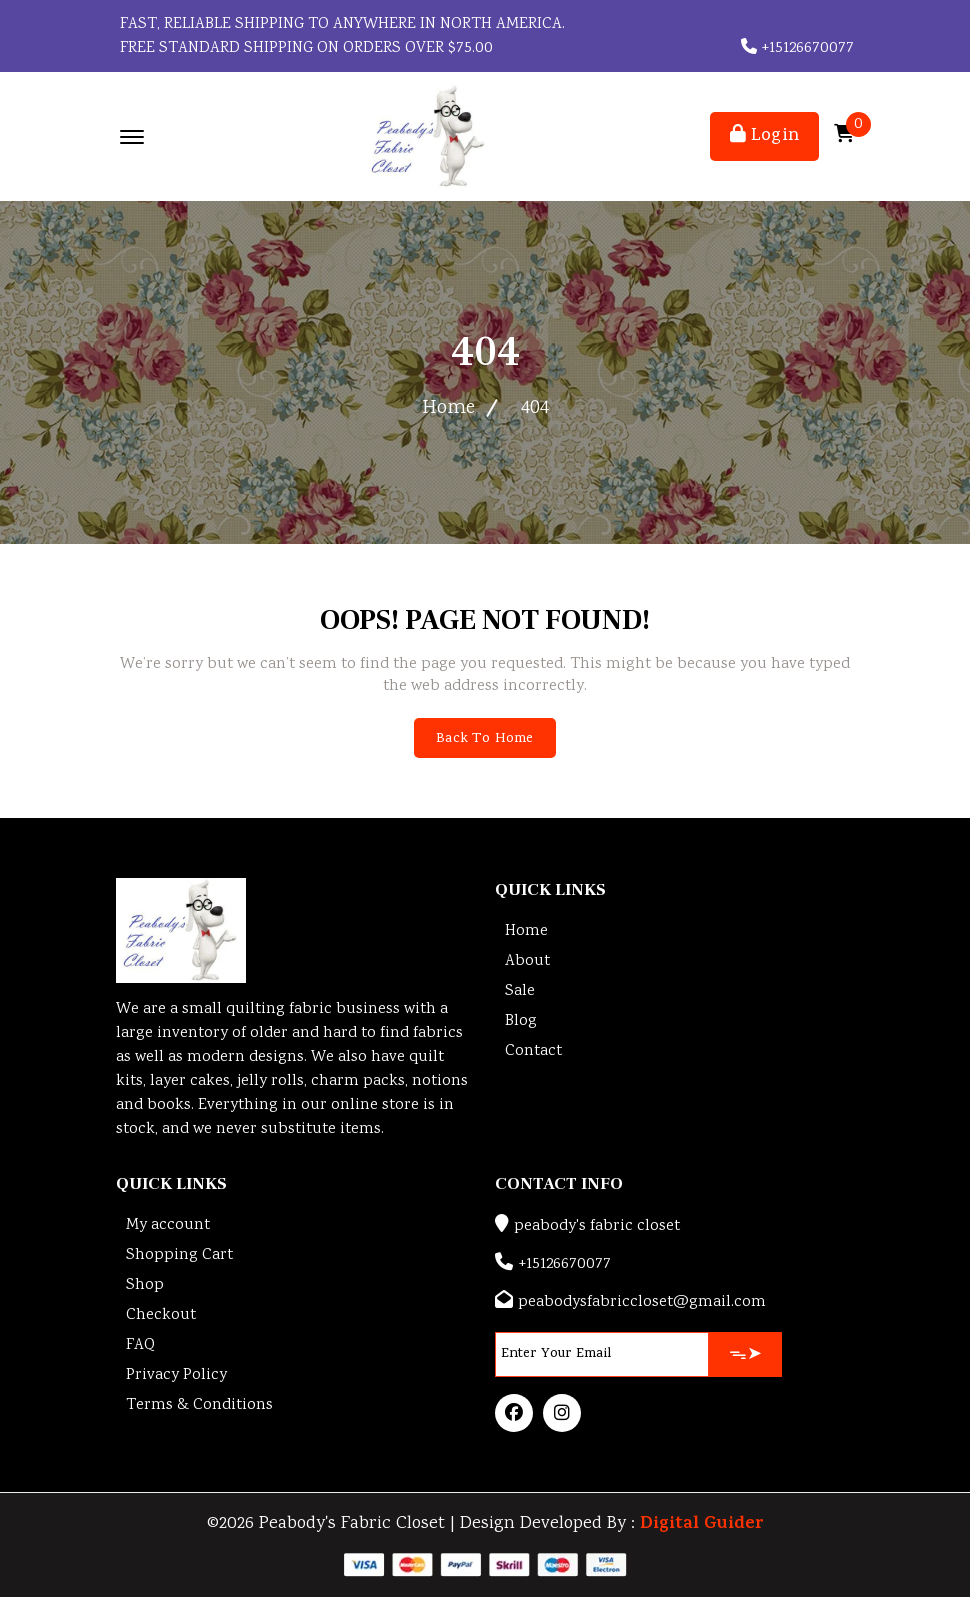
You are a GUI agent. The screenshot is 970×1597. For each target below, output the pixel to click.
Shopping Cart (179, 1255)
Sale (520, 991)
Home (448, 408)
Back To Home (484, 739)
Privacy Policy (176, 1375)
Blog (521, 1021)
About (527, 961)
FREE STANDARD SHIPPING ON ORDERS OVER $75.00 (304, 48)
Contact (533, 1051)
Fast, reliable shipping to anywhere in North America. (340, 24)
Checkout (161, 1315)
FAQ (140, 1345)
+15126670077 (797, 48)
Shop (145, 1285)
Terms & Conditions (199, 1405)
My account (168, 1225)
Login (764, 136)
